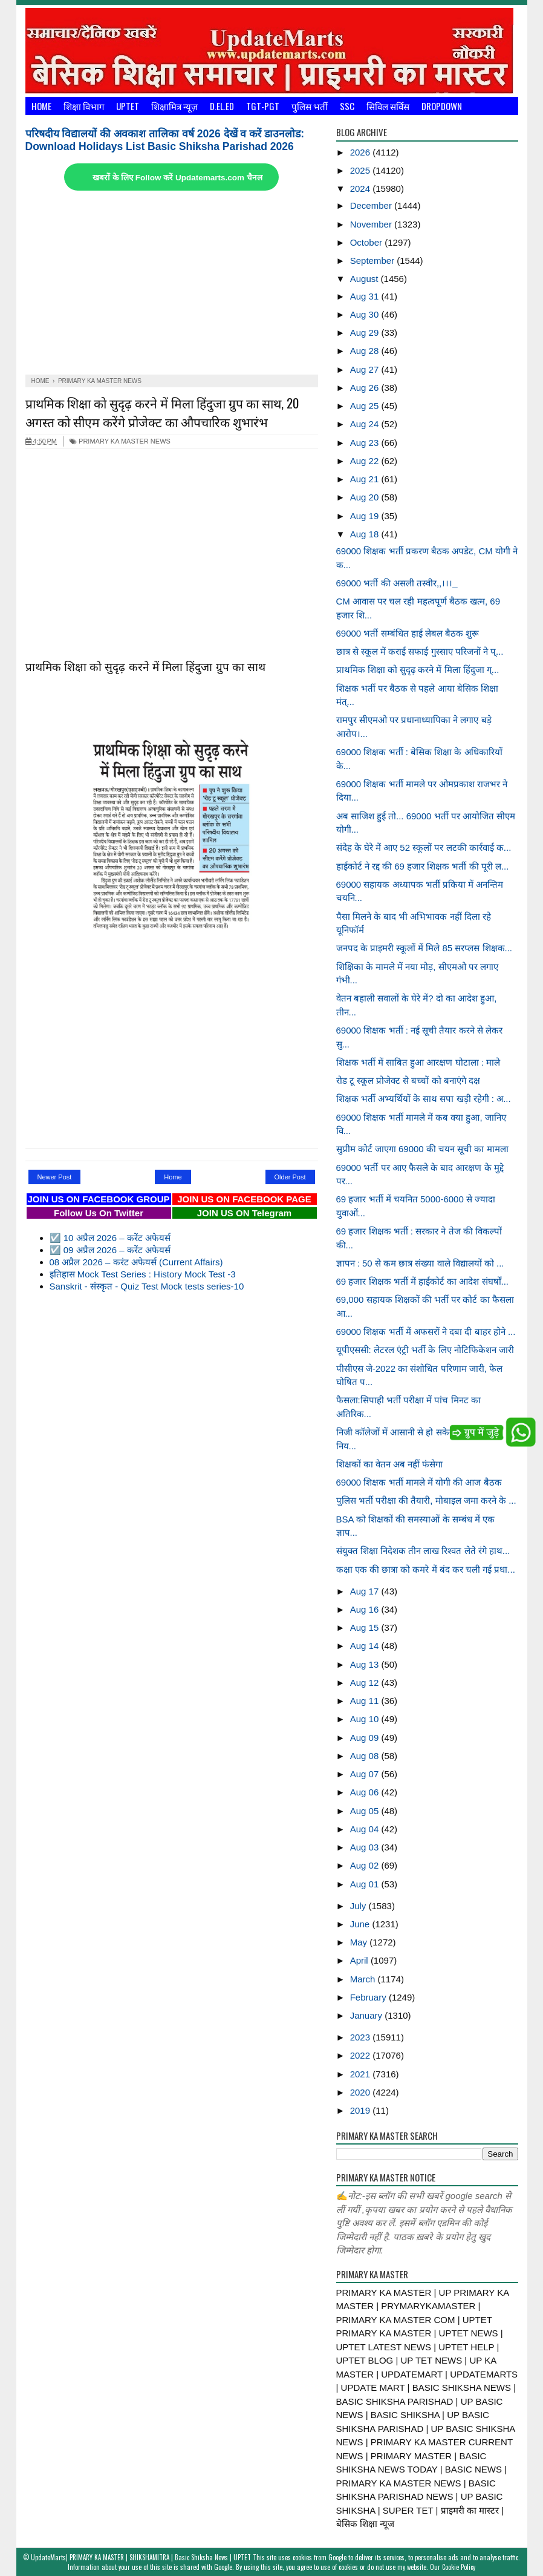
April (360, 1960)
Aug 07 (366, 1774)
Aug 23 (366, 443)
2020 (361, 2092)
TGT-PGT (262, 106)
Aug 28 (366, 351)
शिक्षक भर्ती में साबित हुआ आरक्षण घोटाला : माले (418, 1062)
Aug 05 (366, 1811)
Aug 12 (366, 1682)
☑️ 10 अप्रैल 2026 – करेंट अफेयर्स (110, 1238)
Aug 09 (366, 1737)
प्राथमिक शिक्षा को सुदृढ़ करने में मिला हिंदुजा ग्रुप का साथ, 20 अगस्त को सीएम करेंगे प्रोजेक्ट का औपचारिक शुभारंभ (162, 412)
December (372, 205)
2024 (361, 188)
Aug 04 (366, 1829)
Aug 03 (366, 1847)
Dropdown (441, 106)
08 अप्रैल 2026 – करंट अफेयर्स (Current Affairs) (136, 1262)
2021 (361, 2074)
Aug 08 (366, 1756)
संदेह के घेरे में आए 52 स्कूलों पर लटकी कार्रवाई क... (424, 847)
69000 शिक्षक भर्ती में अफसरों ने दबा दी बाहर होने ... (426, 1331)
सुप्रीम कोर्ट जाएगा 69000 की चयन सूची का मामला (422, 1149)
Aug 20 (366, 497)
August (365, 279)
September (373, 260)
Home (41, 106)
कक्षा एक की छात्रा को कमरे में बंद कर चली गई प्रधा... (425, 1569)
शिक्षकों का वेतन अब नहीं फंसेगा (389, 1464)
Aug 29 (366, 332)
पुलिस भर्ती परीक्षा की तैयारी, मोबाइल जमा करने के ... (426, 1500)
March (364, 1979)
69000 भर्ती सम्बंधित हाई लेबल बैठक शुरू (408, 633)
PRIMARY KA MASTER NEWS (120, 441)
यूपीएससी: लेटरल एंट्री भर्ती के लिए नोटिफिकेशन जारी (425, 1350)
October (367, 242)
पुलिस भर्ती (309, 106)
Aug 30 (366, 314)
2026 (361, 152)
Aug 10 (366, 1719)
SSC (347, 106)
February (369, 1997)
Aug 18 (366, 534)
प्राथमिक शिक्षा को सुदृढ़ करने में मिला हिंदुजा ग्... (417, 669)
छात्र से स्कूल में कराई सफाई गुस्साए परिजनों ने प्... (420, 651)
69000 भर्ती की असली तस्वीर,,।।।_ (397, 583)
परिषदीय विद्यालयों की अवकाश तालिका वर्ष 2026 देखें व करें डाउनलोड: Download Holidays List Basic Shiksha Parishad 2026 (165, 140)
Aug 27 (366, 369)
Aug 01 (366, 1884)
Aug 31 (366, 296)
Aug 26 (366, 387)
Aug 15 (366, 1627)
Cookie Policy (458, 2567)
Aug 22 (366, 461)
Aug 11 (366, 1701)
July (359, 1906)
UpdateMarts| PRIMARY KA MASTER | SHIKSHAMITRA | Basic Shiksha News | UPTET (141, 2557)
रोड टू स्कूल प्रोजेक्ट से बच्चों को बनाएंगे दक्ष (408, 1080)
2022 (361, 2055)
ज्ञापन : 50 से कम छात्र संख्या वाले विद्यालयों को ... (420, 1263)
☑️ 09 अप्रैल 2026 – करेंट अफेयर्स (110, 1250)
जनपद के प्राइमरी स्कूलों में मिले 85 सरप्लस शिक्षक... (424, 948)
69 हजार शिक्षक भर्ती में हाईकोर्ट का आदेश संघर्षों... (422, 1281)
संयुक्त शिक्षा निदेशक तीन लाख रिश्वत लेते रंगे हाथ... (423, 1550)
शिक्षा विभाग (83, 106)
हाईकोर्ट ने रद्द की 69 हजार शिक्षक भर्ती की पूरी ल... (422, 866)
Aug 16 (366, 1609)
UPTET (127, 106)
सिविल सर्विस (387, 106)
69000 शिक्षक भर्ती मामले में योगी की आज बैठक (419, 1482)
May (360, 1942)
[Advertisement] (171, 284)
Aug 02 (366, 1865)
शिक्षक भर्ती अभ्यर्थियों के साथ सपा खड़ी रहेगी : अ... (423, 1098)
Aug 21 (366, 479)
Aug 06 (366, 1792)
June (361, 1924)
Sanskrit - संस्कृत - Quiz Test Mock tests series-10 (147, 1286)
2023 (361, 2037)
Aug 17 (366, 1591)
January (367, 2015)
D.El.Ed (222, 106)
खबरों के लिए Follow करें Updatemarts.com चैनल (177, 177)
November (372, 224)
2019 (361, 2110)
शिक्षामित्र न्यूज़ (174, 106)
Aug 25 (366, 406)
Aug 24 (366, 424)
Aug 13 (366, 1664)
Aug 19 (366, 516)
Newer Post (54, 1177)
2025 (361, 170)
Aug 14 (366, 1645)
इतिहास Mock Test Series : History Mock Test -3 (143, 1274)
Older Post (290, 1177)
